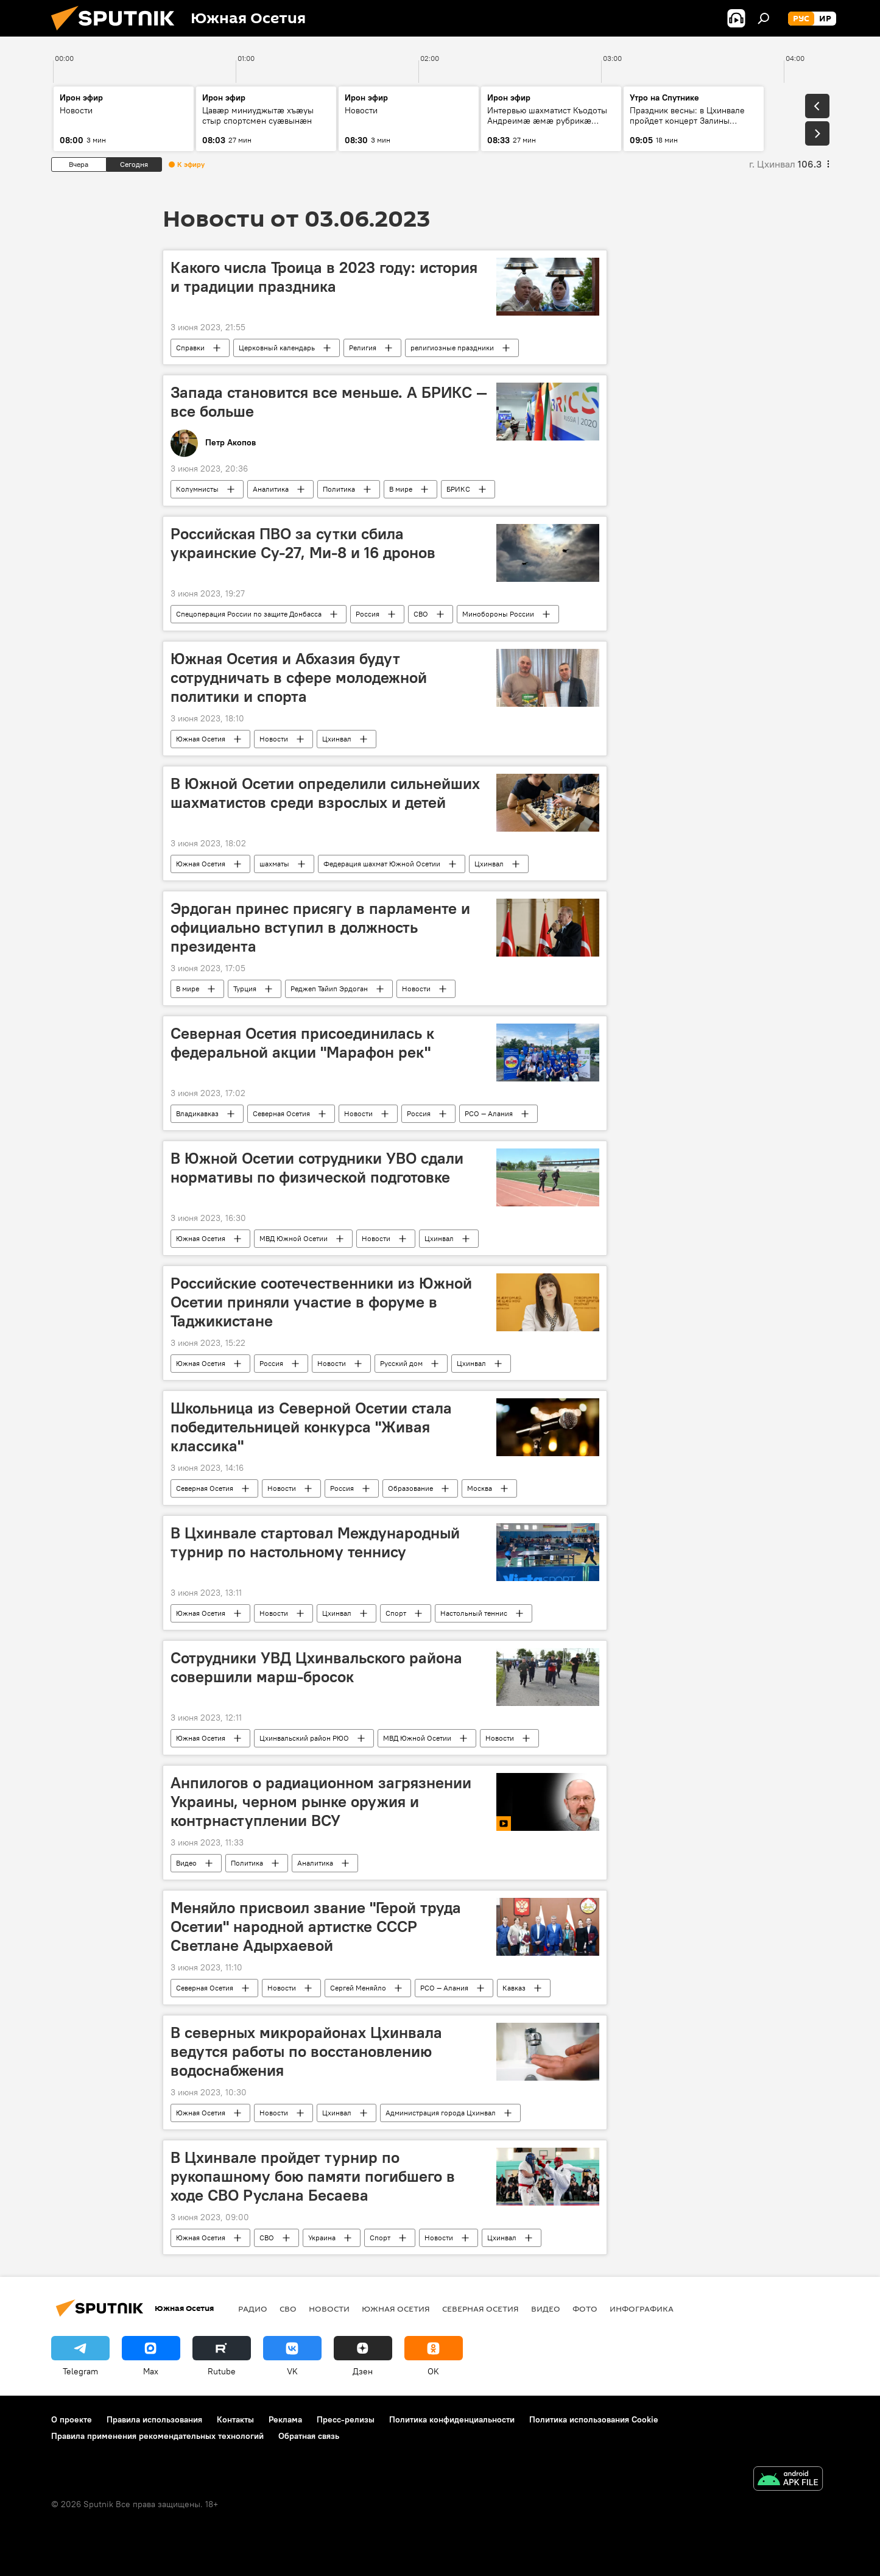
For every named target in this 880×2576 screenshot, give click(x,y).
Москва (479, 1488)
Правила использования (154, 2419)
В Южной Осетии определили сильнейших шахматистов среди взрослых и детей (325, 793)
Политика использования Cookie (593, 2419)
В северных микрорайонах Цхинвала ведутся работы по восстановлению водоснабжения (306, 2051)
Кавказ (514, 1987)
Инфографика (642, 2308)
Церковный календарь (277, 347)
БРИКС (458, 489)
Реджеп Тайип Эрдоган (329, 988)
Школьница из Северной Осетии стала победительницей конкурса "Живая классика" (311, 1427)
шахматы (274, 863)
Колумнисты (197, 489)
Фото (584, 2308)
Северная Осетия (281, 1113)
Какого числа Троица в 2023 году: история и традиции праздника (324, 277)
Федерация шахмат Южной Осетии (381, 863)
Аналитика (271, 489)
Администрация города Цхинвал (440, 2112)
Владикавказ (197, 1113)
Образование (410, 1488)
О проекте (71, 2419)
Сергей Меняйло (358, 1987)
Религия (362, 347)
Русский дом (401, 1363)
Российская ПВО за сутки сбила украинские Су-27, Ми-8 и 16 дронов (303, 543)
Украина (322, 2237)
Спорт (395, 1613)
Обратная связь (308, 2435)
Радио (252, 2308)
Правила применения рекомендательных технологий (157, 2435)
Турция (244, 988)
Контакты (235, 2419)
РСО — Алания (489, 1113)
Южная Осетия (200, 738)
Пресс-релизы (346, 2419)
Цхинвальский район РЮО (304, 1738)
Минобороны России (498, 613)
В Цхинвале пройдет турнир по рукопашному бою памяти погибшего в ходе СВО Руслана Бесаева (313, 2176)
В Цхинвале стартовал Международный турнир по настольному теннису (315, 1542)
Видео (186, 1862)
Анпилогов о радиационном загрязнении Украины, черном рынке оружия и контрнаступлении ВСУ (321, 1801)
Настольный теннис (473, 1613)
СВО (421, 613)
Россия (367, 613)
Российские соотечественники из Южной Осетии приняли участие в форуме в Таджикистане (321, 1302)
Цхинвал (336, 738)
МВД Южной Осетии (293, 1238)
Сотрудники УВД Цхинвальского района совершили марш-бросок (316, 1667)
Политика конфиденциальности (452, 2419)
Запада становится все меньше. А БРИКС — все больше (329, 402)
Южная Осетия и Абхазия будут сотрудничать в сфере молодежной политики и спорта (299, 677)
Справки (190, 347)
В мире (400, 489)
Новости (273, 738)
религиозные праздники (452, 347)
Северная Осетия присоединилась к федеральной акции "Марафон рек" (302, 1043)
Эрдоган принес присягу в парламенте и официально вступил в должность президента (320, 927)
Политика (339, 489)
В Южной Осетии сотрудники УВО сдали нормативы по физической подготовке (317, 1167)
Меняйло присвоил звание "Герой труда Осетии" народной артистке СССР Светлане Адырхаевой (316, 1926)
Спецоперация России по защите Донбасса (249, 613)
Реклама (285, 2419)
